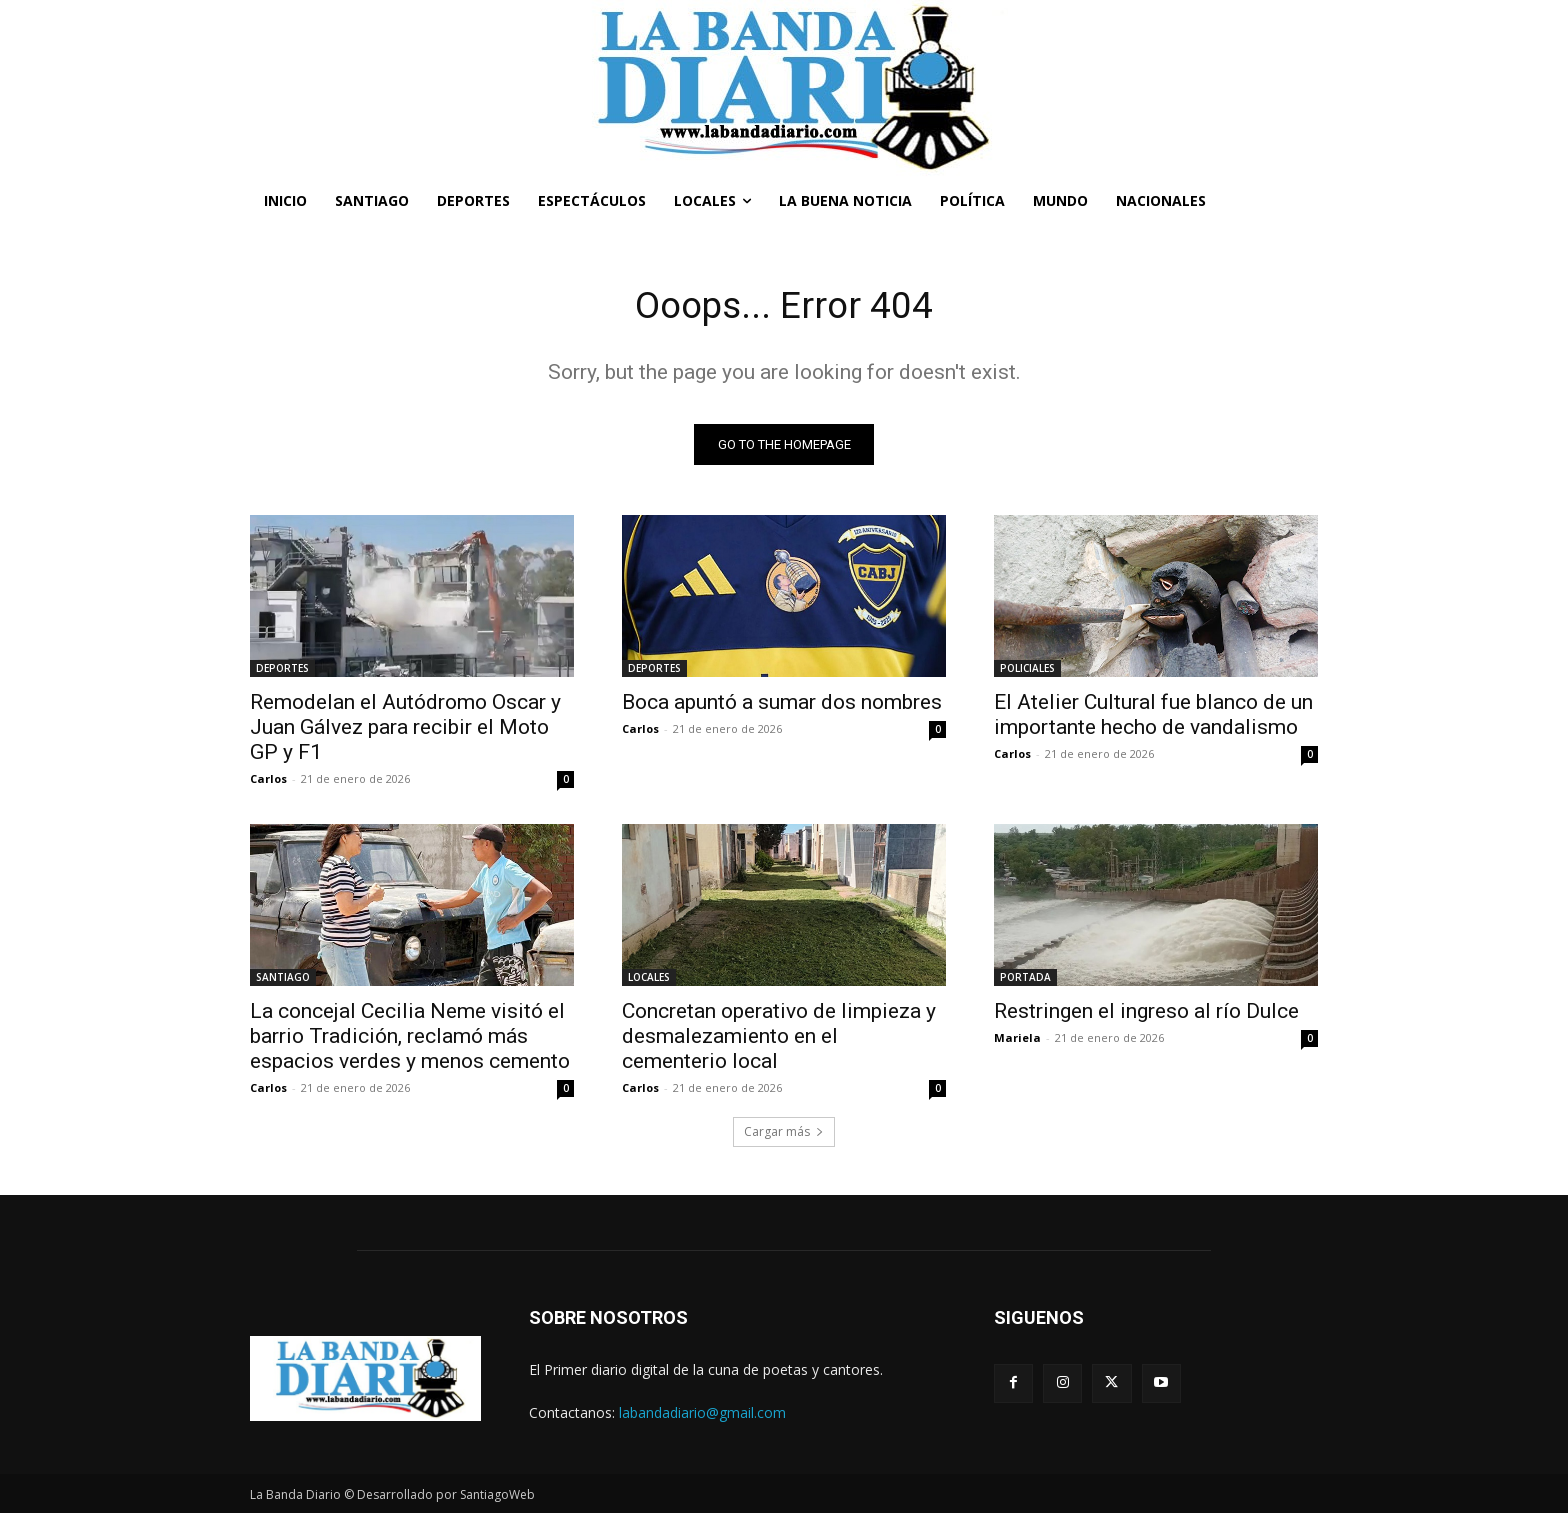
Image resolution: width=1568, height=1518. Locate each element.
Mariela (1017, 1041)
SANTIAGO (283, 981)
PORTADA (1025, 981)
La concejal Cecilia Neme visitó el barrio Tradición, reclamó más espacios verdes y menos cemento (410, 1040)
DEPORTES (282, 672)
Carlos (268, 782)
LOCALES (649, 981)
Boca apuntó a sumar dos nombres (782, 706)
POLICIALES (1027, 672)
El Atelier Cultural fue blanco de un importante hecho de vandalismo (1153, 718)
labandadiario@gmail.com (702, 1416)
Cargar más (784, 1135)
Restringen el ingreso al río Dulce (1146, 1015)
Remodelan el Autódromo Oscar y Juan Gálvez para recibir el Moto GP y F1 (405, 731)
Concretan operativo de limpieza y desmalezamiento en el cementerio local (779, 1040)
